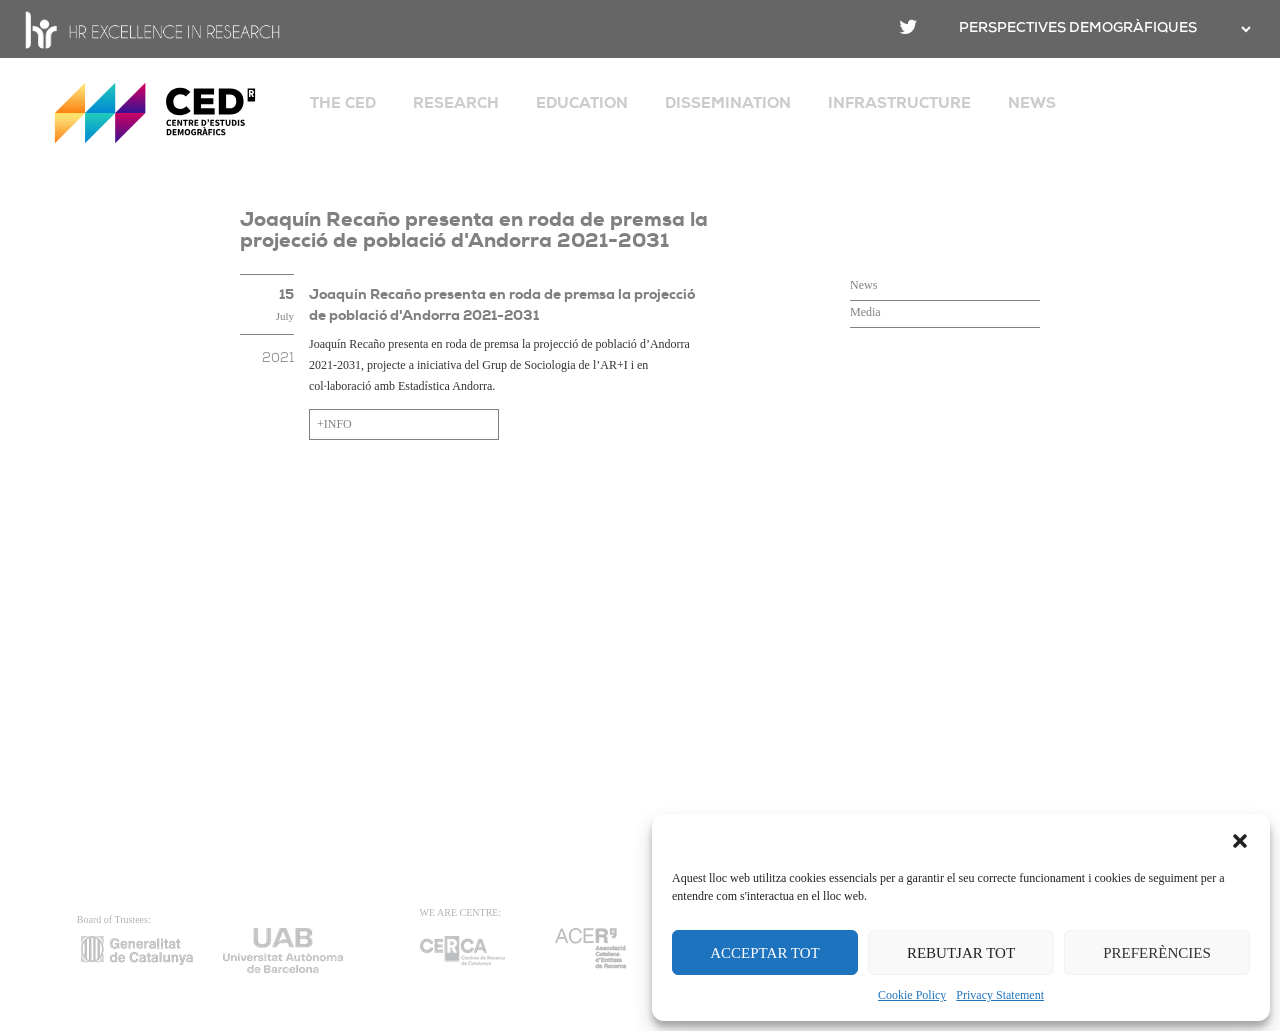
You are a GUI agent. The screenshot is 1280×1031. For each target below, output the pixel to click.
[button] (1240, 839)
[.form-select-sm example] (1244, 29)
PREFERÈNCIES (1157, 953)
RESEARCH (456, 103)
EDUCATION (582, 103)
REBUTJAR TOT (961, 953)
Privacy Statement (1000, 995)
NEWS (1032, 103)
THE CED (343, 103)
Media (865, 312)
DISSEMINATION (728, 103)
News (863, 285)
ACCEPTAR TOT (765, 953)
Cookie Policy (912, 995)
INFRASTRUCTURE (899, 103)
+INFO (334, 424)
